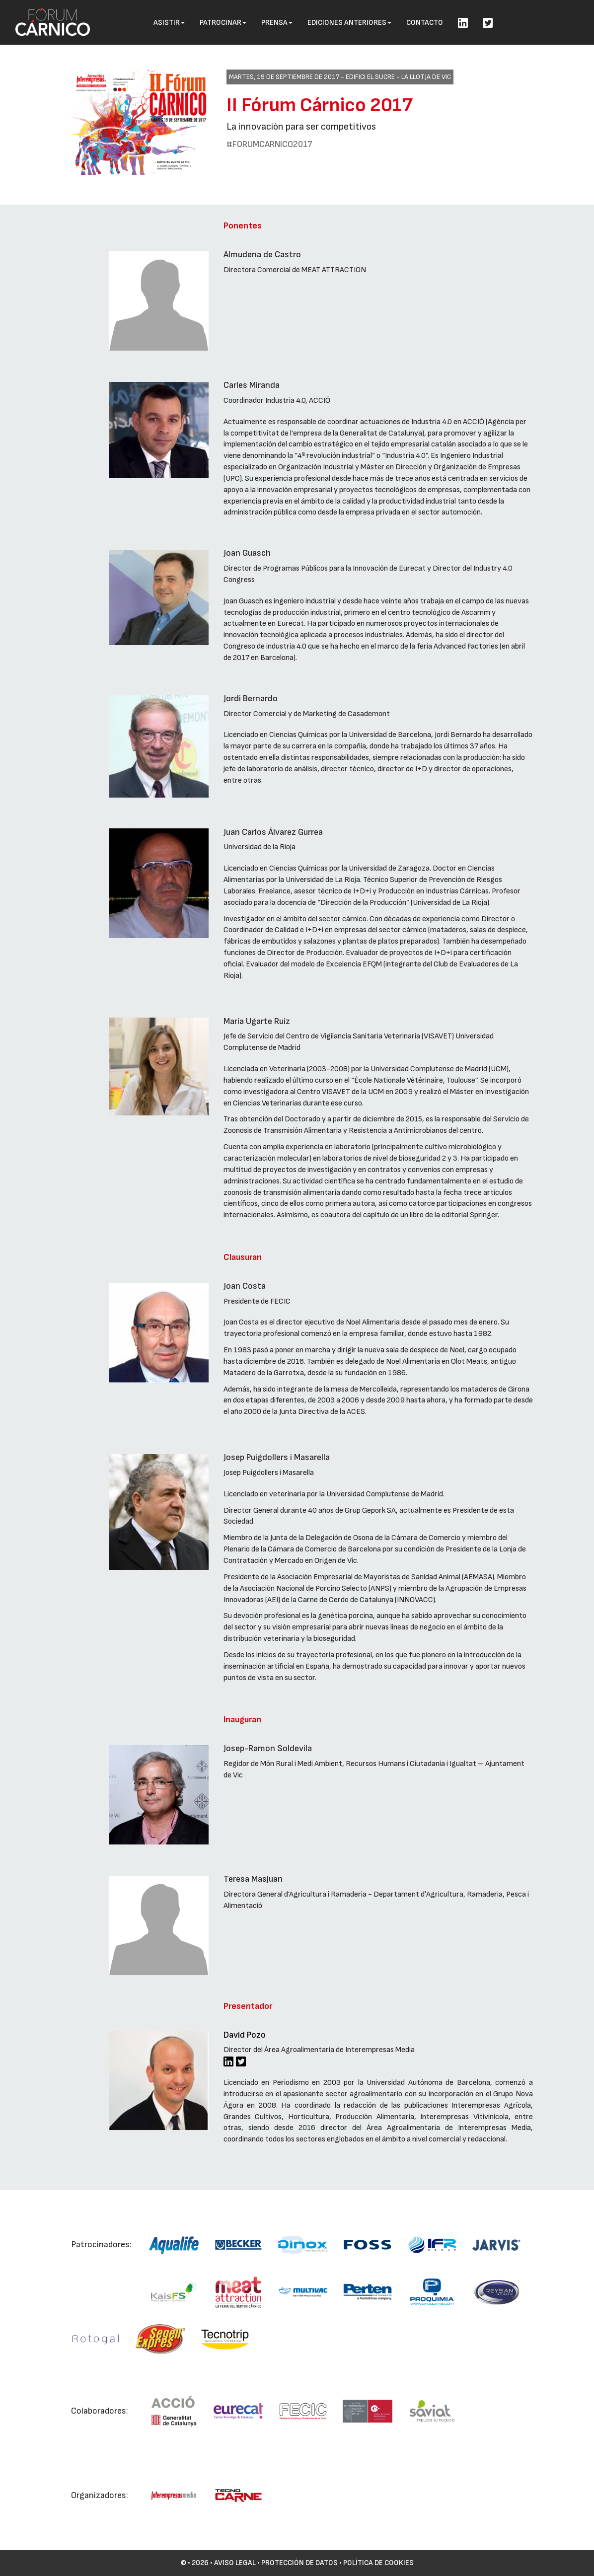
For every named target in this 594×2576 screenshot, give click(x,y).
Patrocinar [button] (223, 22)
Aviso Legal (235, 2563)
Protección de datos (299, 2563)
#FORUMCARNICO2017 (269, 144)
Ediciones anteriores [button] (349, 22)
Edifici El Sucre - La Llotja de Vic (398, 77)
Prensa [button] (277, 22)
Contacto (424, 22)
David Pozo (244, 2035)
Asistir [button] (169, 22)
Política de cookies (378, 2563)
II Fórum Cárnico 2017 (319, 105)
